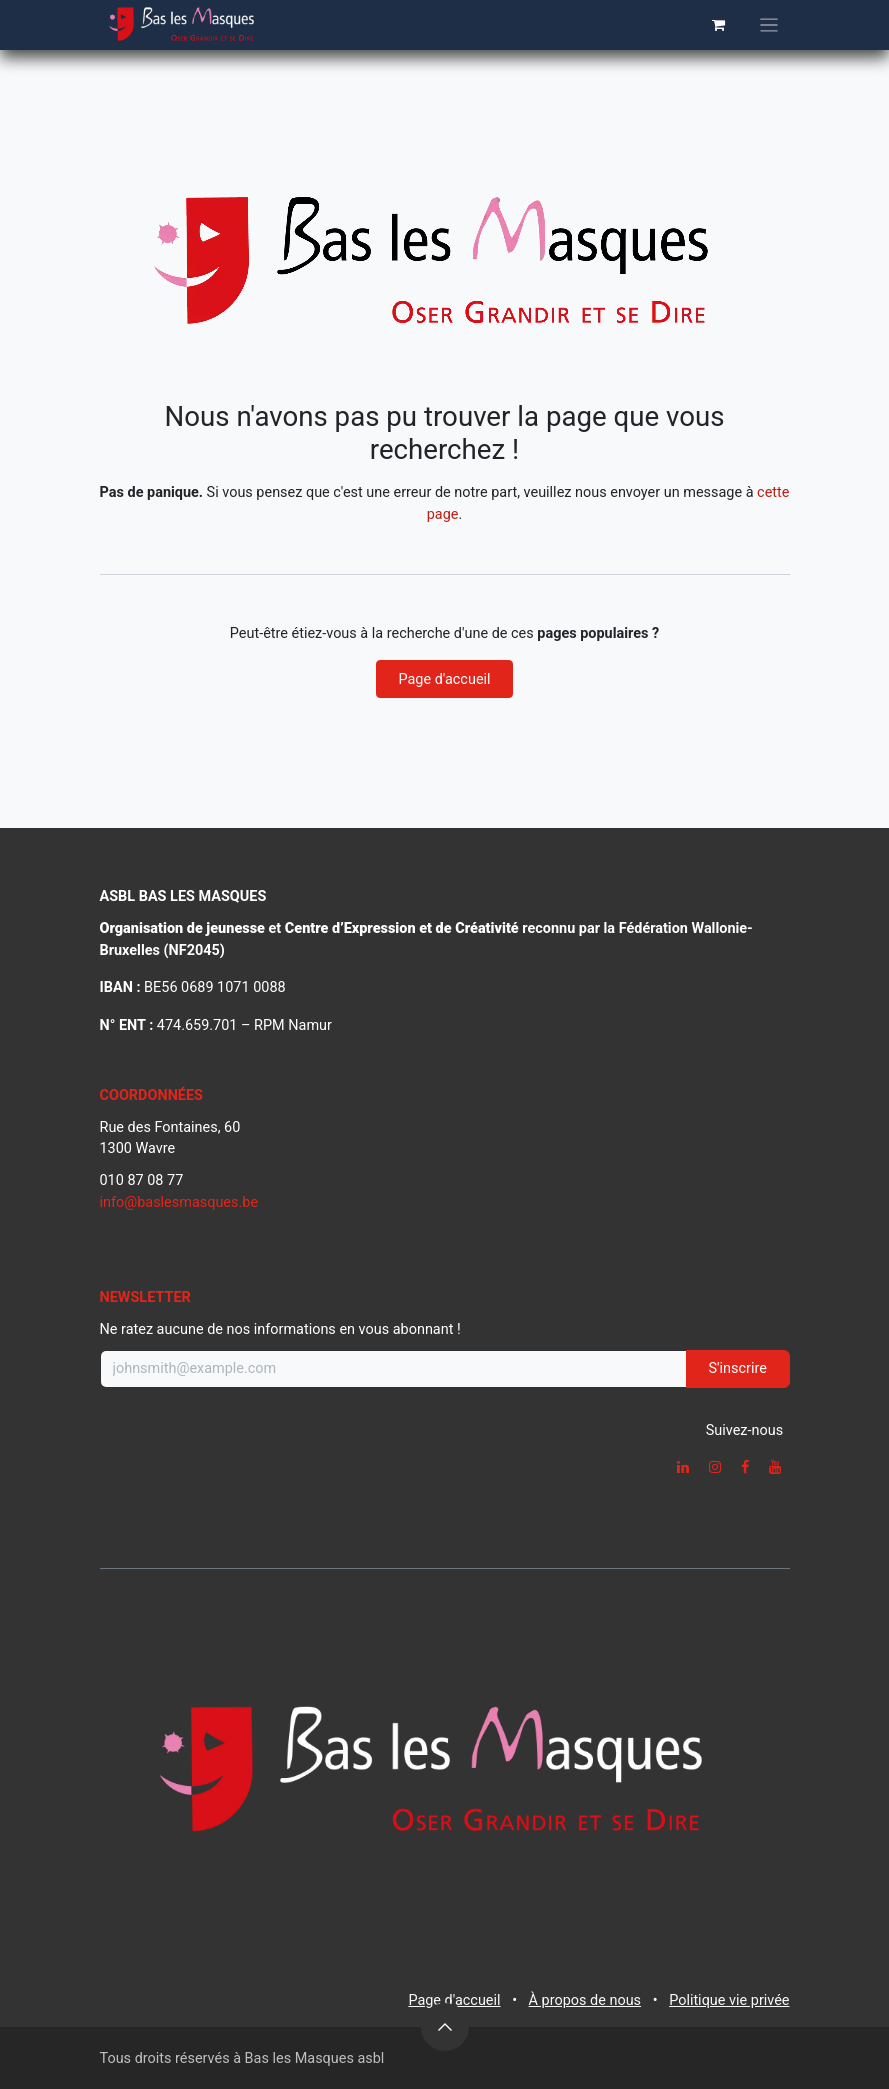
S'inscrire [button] (738, 1368)
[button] (445, 2027)
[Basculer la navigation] (769, 25)
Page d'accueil (444, 679)
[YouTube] (775, 1467)
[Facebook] (745, 1467)
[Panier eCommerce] (718, 25)
